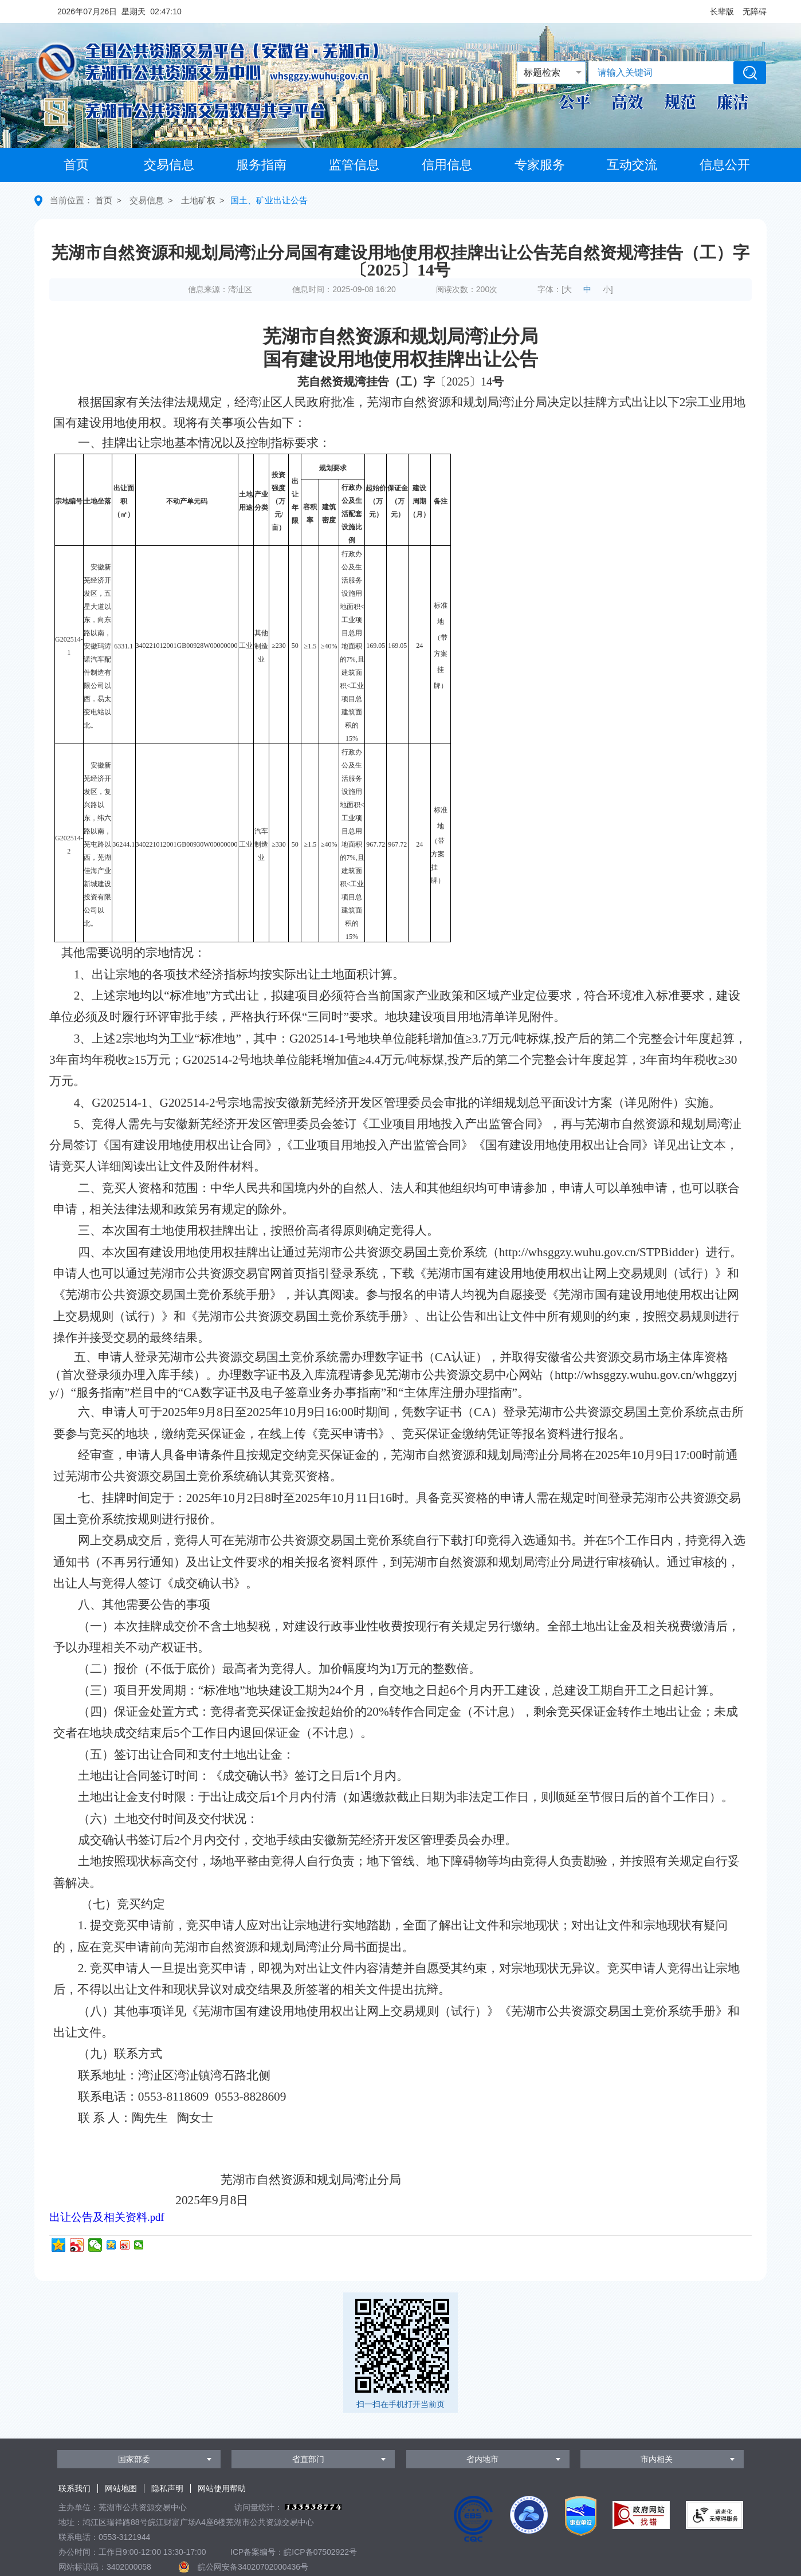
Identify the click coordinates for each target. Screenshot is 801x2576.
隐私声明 (167, 2488)
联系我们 (74, 2488)
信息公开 (725, 165)
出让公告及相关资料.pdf (106, 2217)
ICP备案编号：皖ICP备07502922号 (293, 2552)
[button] (722, 11)
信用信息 (447, 165)
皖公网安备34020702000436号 (253, 2566)
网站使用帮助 (222, 2488)
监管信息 (354, 165)
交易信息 (169, 165)
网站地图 (121, 2488)
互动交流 (632, 165)
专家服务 (540, 165)
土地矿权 (198, 200)
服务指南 (261, 165)
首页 (76, 165)
